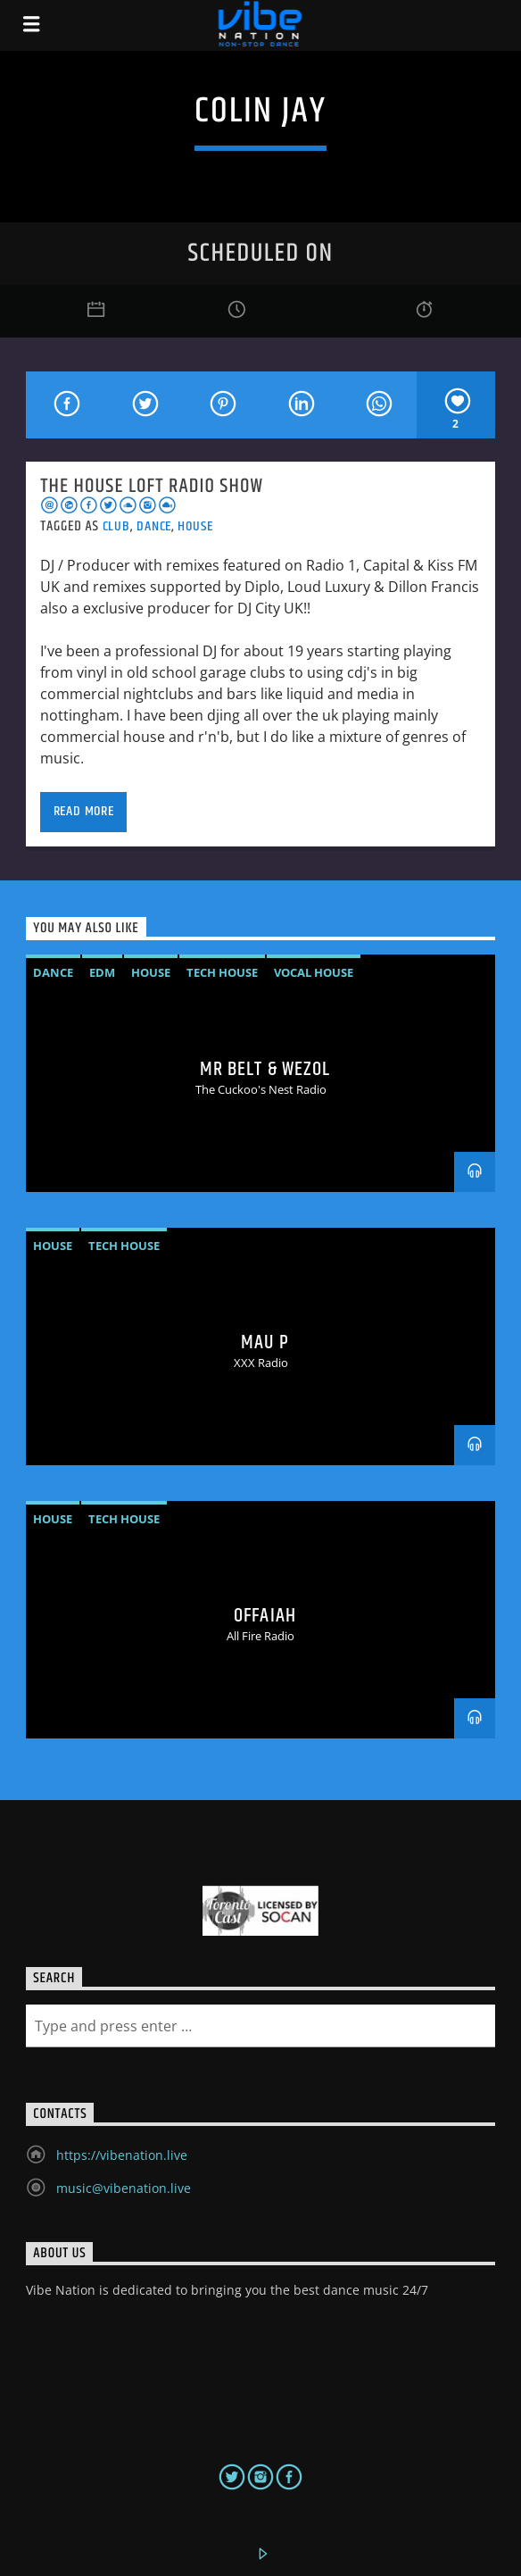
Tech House (222, 972)
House (195, 526)
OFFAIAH (265, 1615)
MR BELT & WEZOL (265, 1069)
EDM (102, 972)
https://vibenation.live (121, 2155)
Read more (84, 811)
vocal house (313, 972)
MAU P (265, 1342)
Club (116, 526)
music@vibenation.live (123, 2188)
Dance (153, 526)
